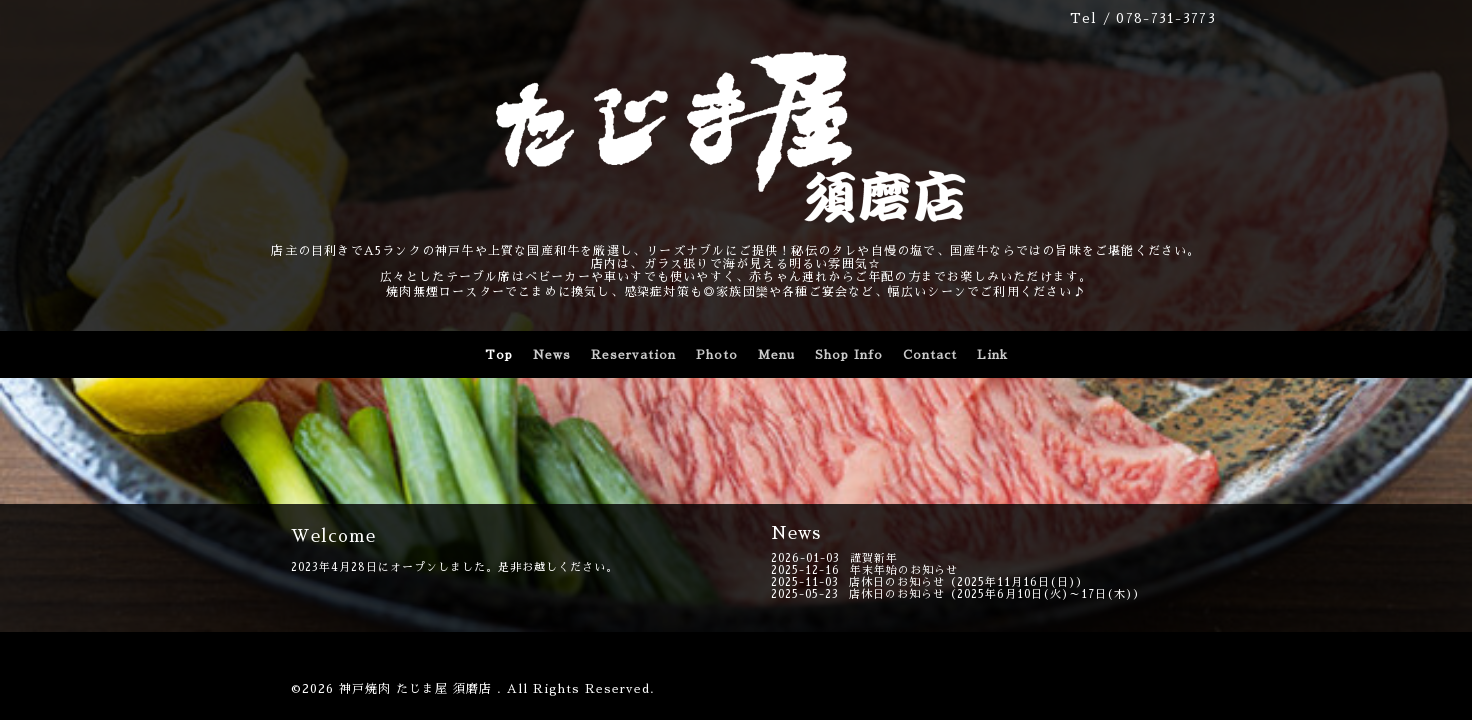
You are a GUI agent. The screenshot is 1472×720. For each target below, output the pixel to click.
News (552, 355)
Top (499, 355)
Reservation (633, 355)
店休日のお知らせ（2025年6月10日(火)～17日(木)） (997, 594)
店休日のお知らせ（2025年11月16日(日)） (968, 582)
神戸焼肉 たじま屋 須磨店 (418, 689)
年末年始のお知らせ (904, 570)
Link (992, 355)
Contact (930, 355)
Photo (717, 355)
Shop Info (849, 355)
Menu (776, 355)
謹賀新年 (874, 558)
